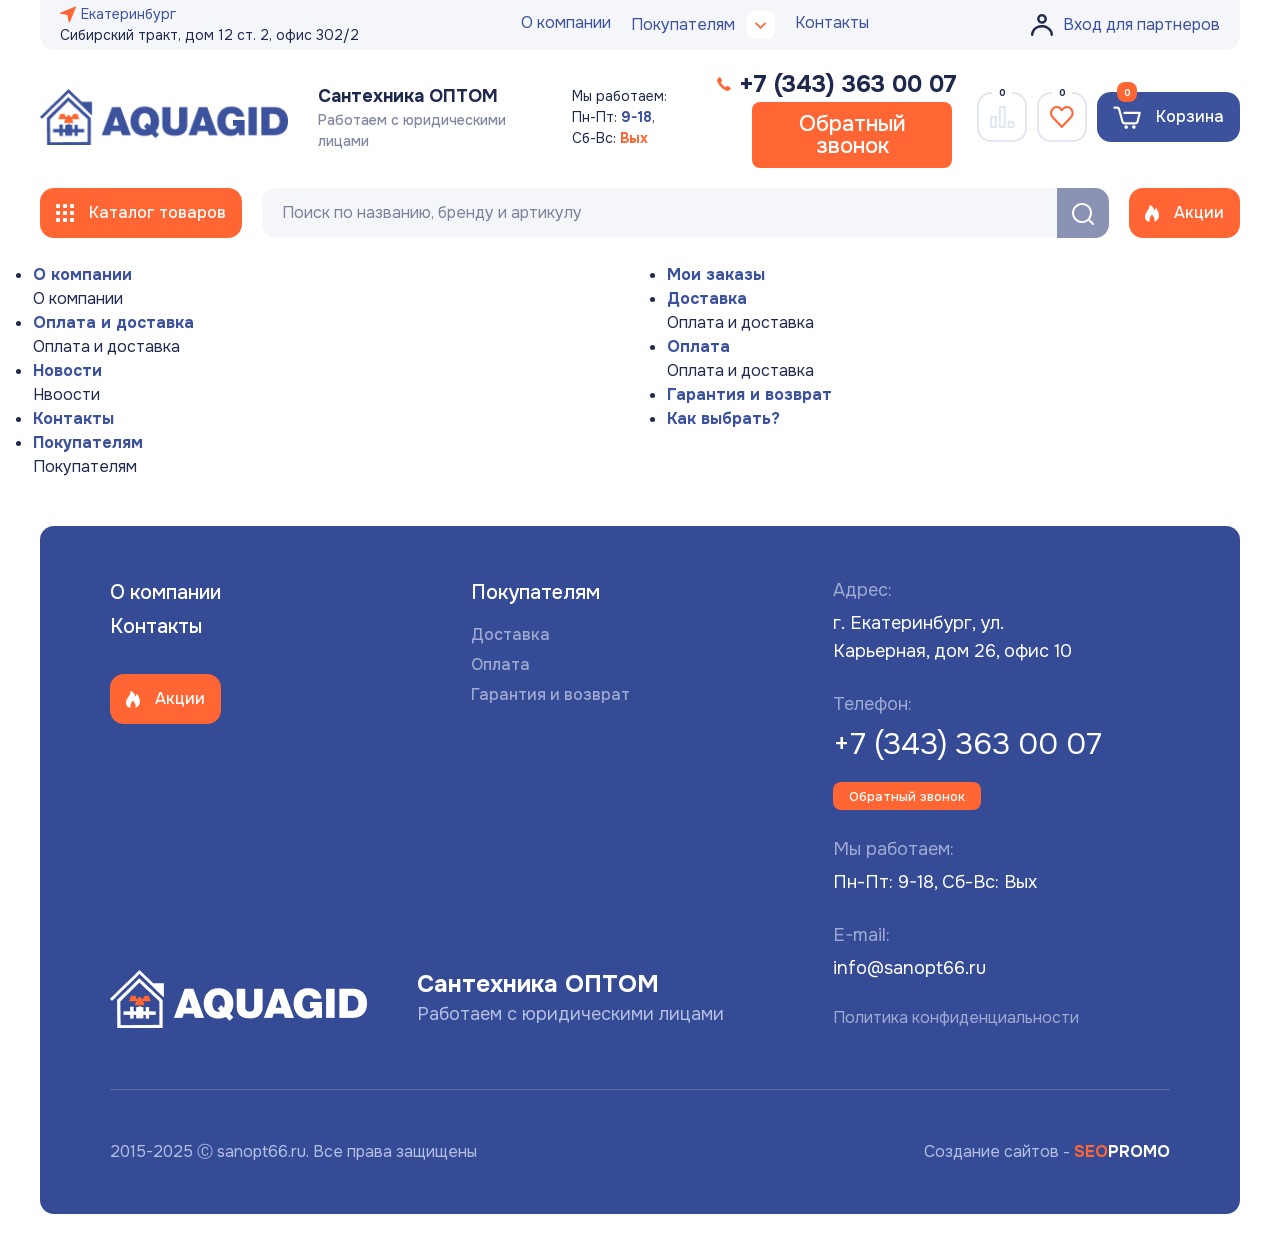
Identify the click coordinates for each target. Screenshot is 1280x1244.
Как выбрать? (723, 418)
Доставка (707, 298)
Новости (67, 370)
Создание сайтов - (1047, 1151)
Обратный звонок (852, 135)
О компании (566, 22)
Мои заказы (716, 274)
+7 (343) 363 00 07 (967, 744)
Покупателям (88, 442)
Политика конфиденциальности (956, 1017)
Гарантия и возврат (749, 394)
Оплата (698, 346)
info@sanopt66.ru (909, 968)
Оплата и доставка (113, 322)
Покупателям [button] (703, 25)
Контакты (832, 22)
